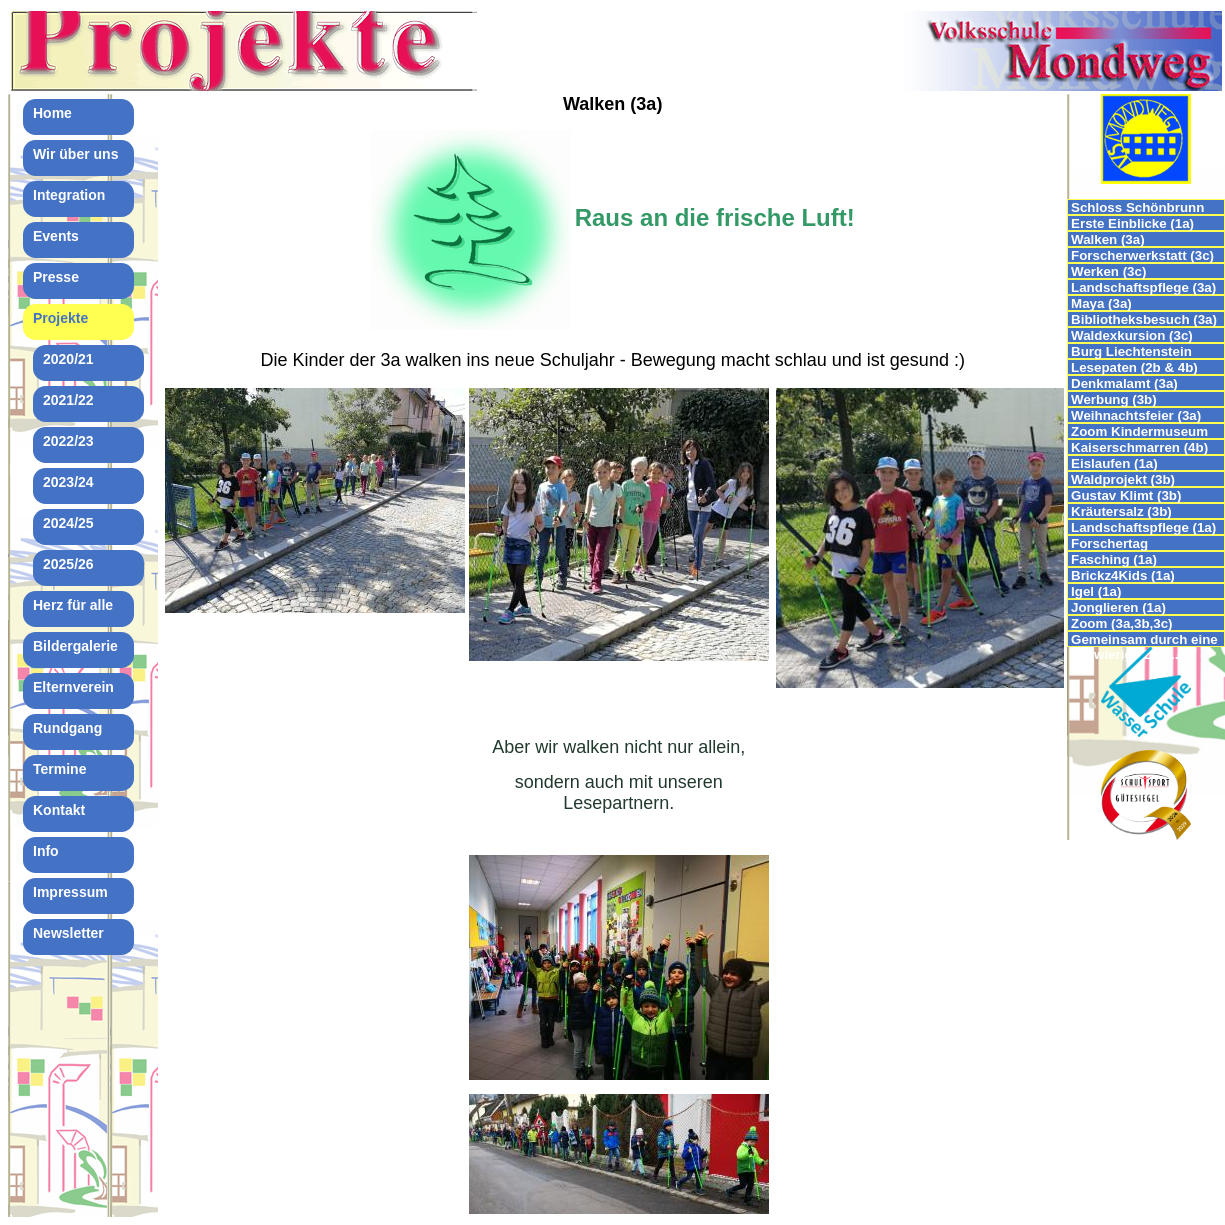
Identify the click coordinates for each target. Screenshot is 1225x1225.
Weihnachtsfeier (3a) (1136, 415)
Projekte (60, 318)
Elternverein (73, 687)
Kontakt (59, 810)
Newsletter (68, 933)
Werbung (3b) (1114, 399)
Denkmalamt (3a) (1124, 383)
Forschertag (1109, 543)
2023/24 (68, 482)
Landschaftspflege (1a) (1143, 527)
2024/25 (68, 523)
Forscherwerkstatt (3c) (1142, 255)
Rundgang (67, 728)
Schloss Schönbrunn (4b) (1137, 207)
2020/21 (68, 359)
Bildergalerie (75, 646)
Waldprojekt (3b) (1123, 479)
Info (46, 851)
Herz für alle (73, 605)
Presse (56, 277)
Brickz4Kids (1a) (1123, 575)
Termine (59, 769)
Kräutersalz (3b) (1121, 511)
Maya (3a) (1101, 303)
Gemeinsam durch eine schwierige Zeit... (1144, 639)
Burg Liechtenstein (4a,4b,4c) (1131, 351)
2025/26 (68, 564)
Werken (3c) (1108, 271)
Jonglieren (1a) (1118, 607)
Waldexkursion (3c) (1132, 335)
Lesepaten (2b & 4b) (1134, 367)
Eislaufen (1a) (1114, 463)
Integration (69, 195)
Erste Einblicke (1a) (1132, 223)
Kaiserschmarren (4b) (1139, 447)
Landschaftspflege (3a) (1143, 287)
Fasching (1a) (1114, 559)
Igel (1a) (1096, 591)
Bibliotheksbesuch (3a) (1144, 319)
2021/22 (68, 400)
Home (52, 113)
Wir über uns (75, 154)
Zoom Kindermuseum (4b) (1139, 431)
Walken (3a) (1108, 239)
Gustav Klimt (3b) (1126, 495)
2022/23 (68, 441)
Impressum (70, 892)
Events (56, 236)
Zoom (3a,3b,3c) (1121, 623)
